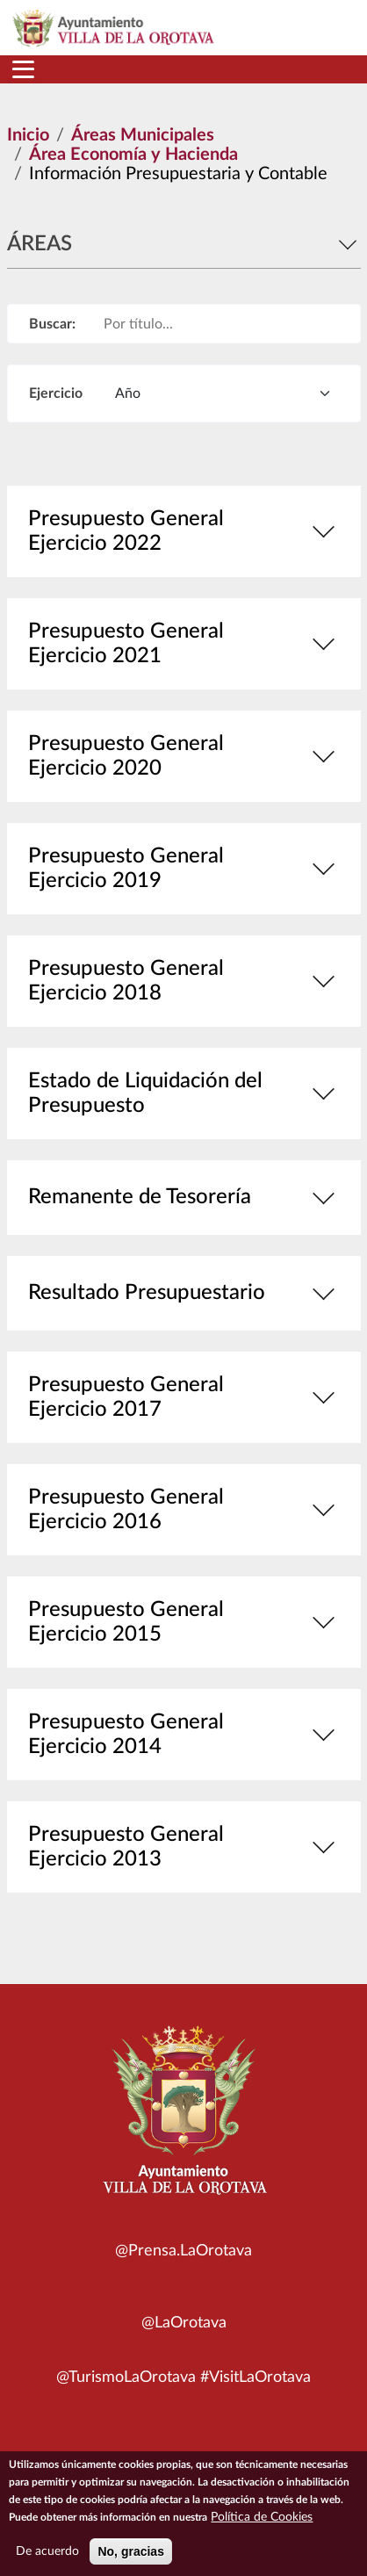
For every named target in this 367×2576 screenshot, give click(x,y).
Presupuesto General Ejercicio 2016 (184, 1510)
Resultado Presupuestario (184, 1293)
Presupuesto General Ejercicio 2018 (184, 981)
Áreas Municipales (142, 135)
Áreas (184, 244)
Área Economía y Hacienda (133, 154)
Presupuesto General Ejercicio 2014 (184, 1734)
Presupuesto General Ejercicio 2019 (184, 868)
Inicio (28, 135)
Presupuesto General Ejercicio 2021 (184, 644)
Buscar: (52, 324)
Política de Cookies (262, 2526)
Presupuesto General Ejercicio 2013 (184, 1847)
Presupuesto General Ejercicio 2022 (184, 531)
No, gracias (130, 2560)
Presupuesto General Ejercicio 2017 (184, 1397)
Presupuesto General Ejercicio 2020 (184, 756)
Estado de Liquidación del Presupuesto (184, 1093)
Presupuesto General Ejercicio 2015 (184, 1622)
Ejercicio (56, 393)
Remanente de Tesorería (184, 1197)
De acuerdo (47, 2560)
